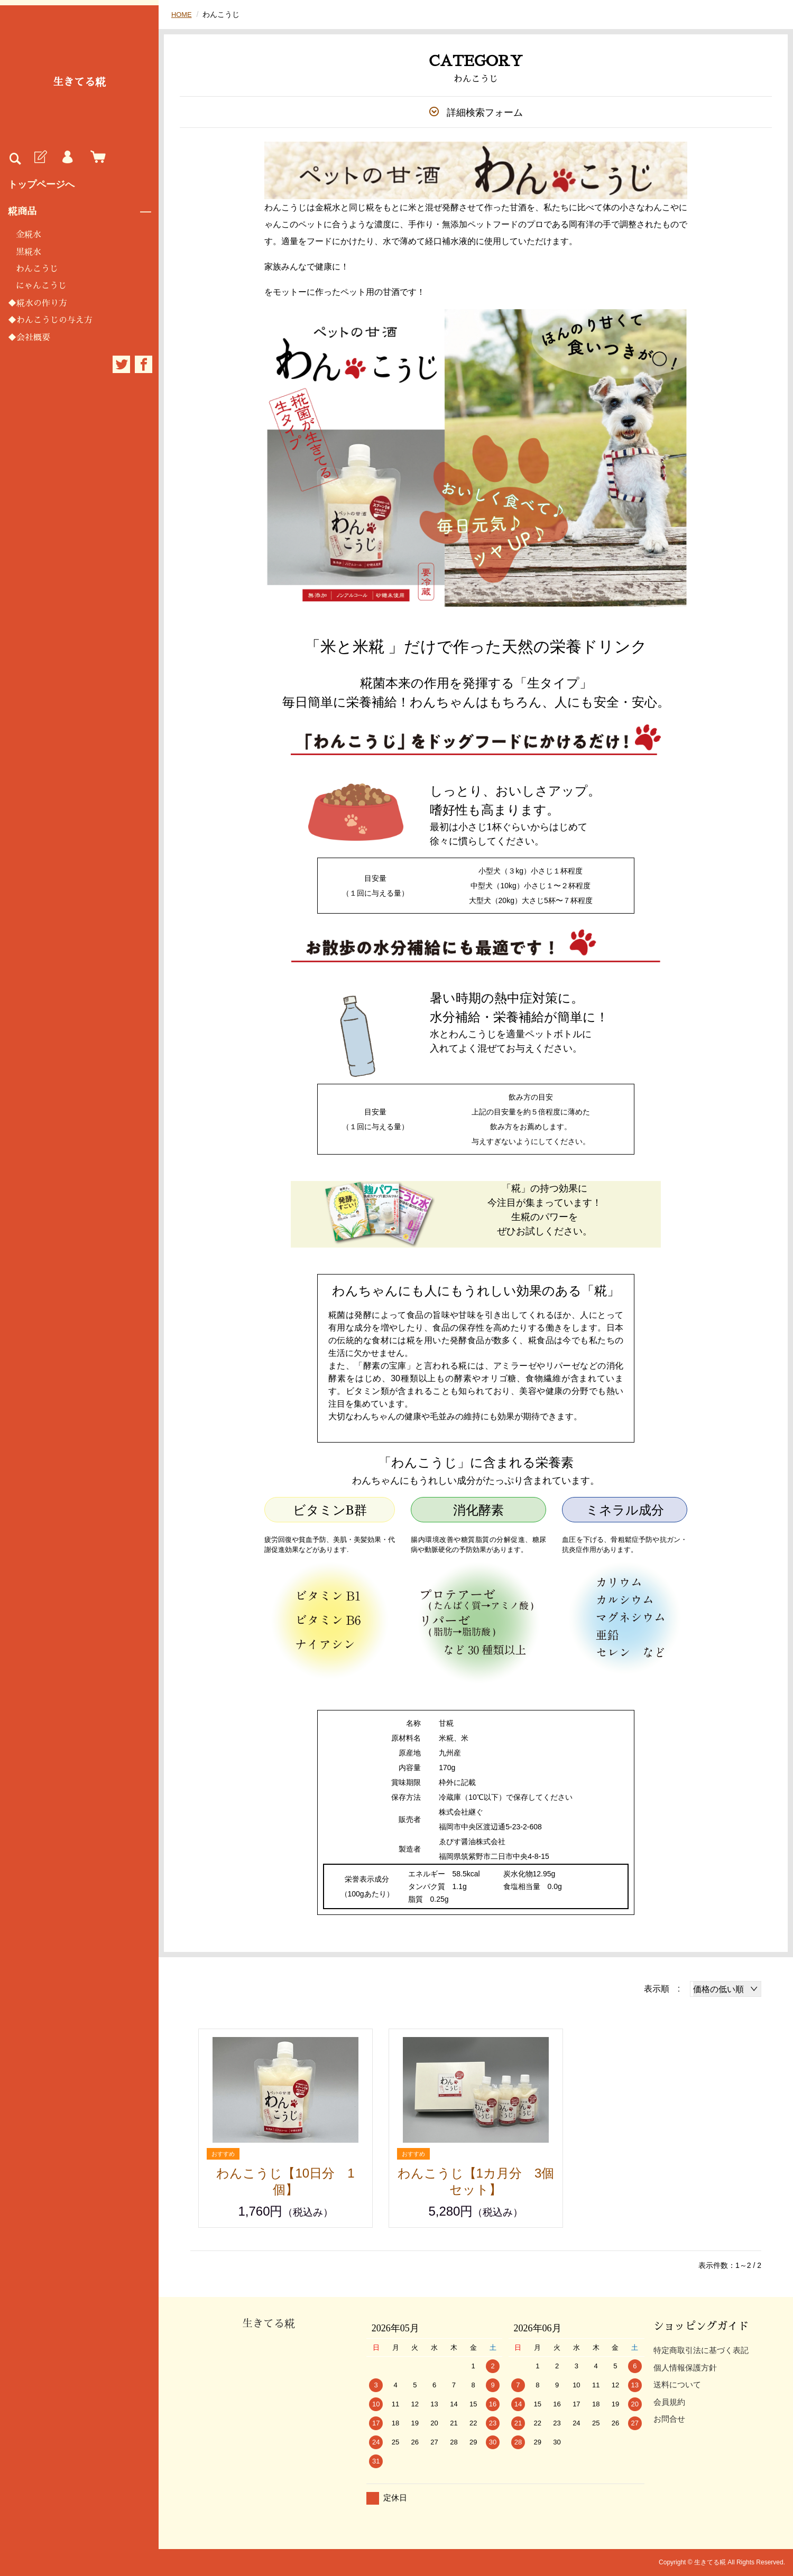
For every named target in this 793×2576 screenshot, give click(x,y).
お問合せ (669, 2418)
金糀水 (28, 234)
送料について (677, 2384)
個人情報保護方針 (685, 2367)
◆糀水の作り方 (37, 303)
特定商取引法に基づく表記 (701, 2350)
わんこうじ (37, 269)
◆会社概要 (29, 337)
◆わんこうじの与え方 (50, 320)
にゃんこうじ (41, 286)
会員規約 (669, 2401)
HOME (182, 14)
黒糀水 (28, 252)
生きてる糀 (79, 82)
